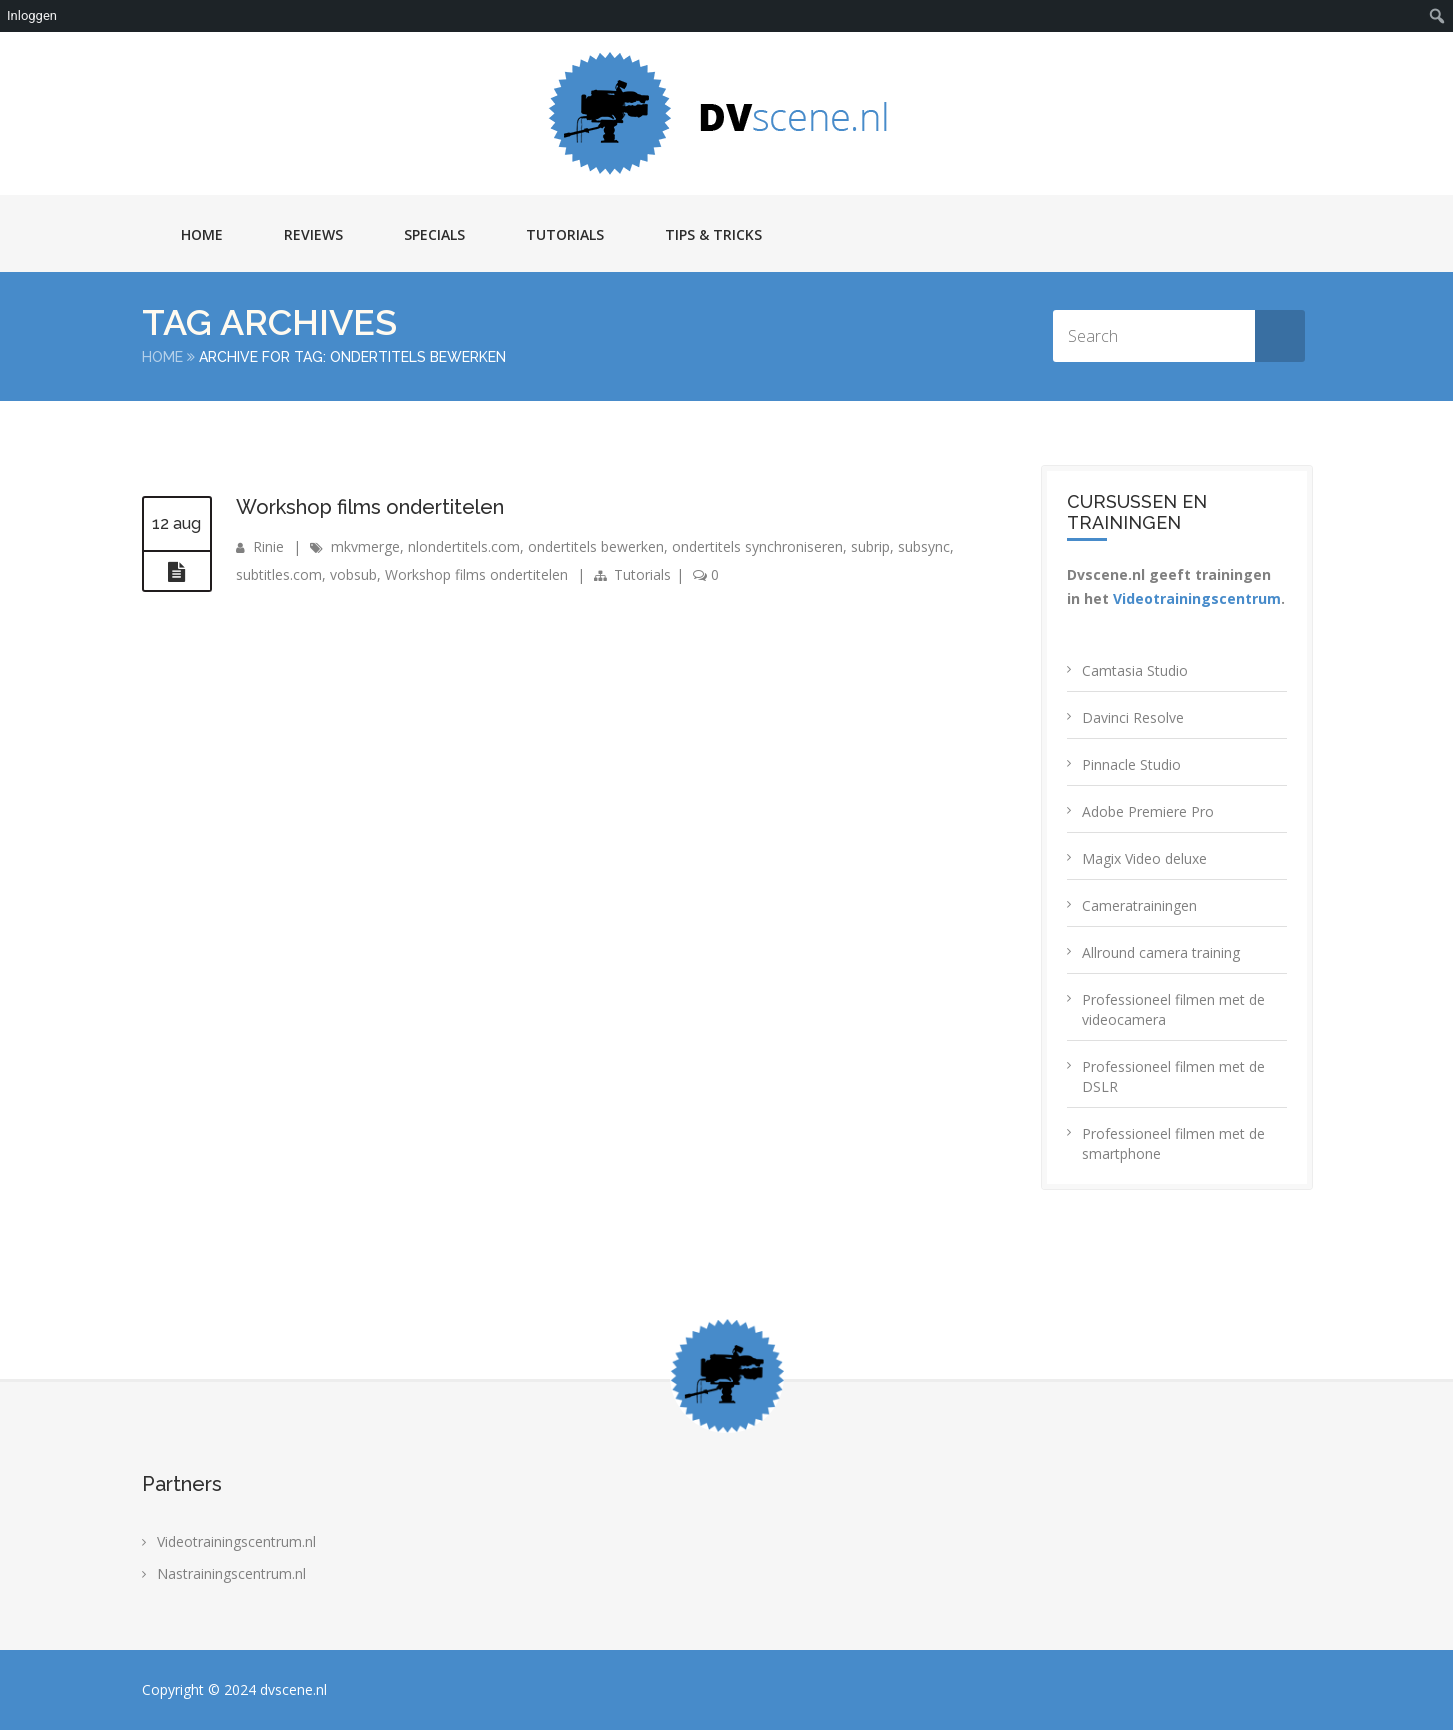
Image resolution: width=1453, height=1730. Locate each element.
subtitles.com (279, 574)
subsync (924, 546)
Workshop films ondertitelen (370, 507)
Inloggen (32, 15)
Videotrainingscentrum (1197, 598)
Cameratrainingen (1139, 905)
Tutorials (565, 234)
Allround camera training (1161, 952)
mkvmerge (365, 546)
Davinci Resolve (1133, 717)
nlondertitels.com (464, 546)
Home (202, 234)
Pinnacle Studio (1131, 764)
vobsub (353, 574)
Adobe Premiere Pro (1148, 811)
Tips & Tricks (713, 234)
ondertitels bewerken (596, 546)
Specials (434, 234)
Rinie (268, 546)
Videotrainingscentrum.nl (236, 1541)
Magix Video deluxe (1144, 858)
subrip (870, 546)
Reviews (313, 234)
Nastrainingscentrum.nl (231, 1573)
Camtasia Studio (1135, 670)
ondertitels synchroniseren (757, 546)
